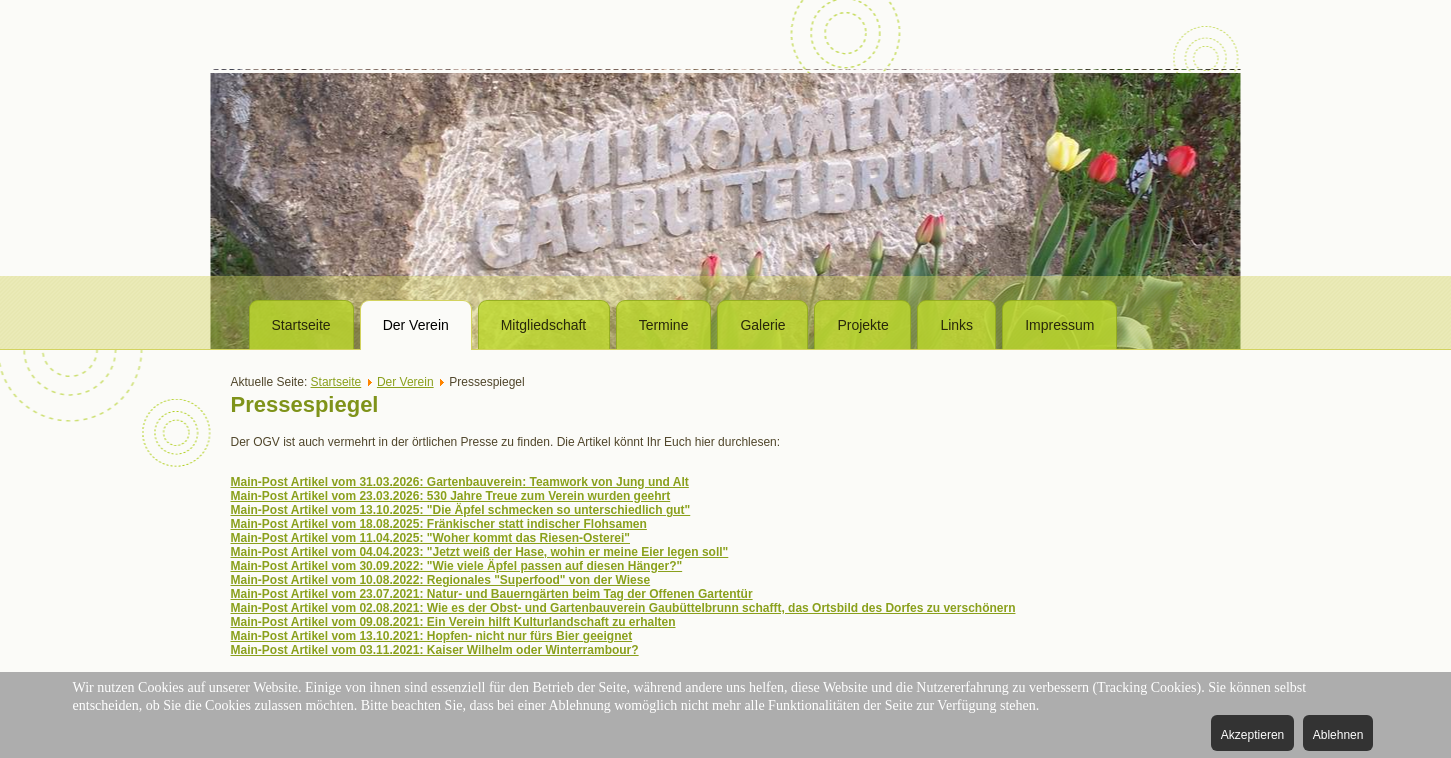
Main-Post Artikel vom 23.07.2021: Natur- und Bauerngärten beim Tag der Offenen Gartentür (492, 594)
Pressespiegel (305, 404)
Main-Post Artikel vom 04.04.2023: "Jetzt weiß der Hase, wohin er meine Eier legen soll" (480, 552)
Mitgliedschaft (544, 325)
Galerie (762, 325)
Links (956, 325)
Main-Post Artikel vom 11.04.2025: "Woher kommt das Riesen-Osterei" (431, 538)
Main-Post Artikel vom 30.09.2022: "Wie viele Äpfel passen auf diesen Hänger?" (457, 566)
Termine (664, 325)
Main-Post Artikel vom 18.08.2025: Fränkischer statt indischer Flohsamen (439, 524)
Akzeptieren (1252, 735)
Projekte (862, 325)
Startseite (301, 325)
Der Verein (416, 325)
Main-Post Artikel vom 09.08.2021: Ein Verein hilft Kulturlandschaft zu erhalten (453, 622)
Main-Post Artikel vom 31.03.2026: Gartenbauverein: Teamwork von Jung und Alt (460, 482)
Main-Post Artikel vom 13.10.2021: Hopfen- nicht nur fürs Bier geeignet (432, 636)
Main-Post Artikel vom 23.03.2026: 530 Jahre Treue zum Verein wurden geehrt (451, 496)
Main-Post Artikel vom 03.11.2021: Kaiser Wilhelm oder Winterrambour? (435, 650)
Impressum (1059, 325)
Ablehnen (1338, 735)
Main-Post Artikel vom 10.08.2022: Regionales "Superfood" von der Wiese (441, 580)
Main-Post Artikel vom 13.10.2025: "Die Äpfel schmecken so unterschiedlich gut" (461, 510)
